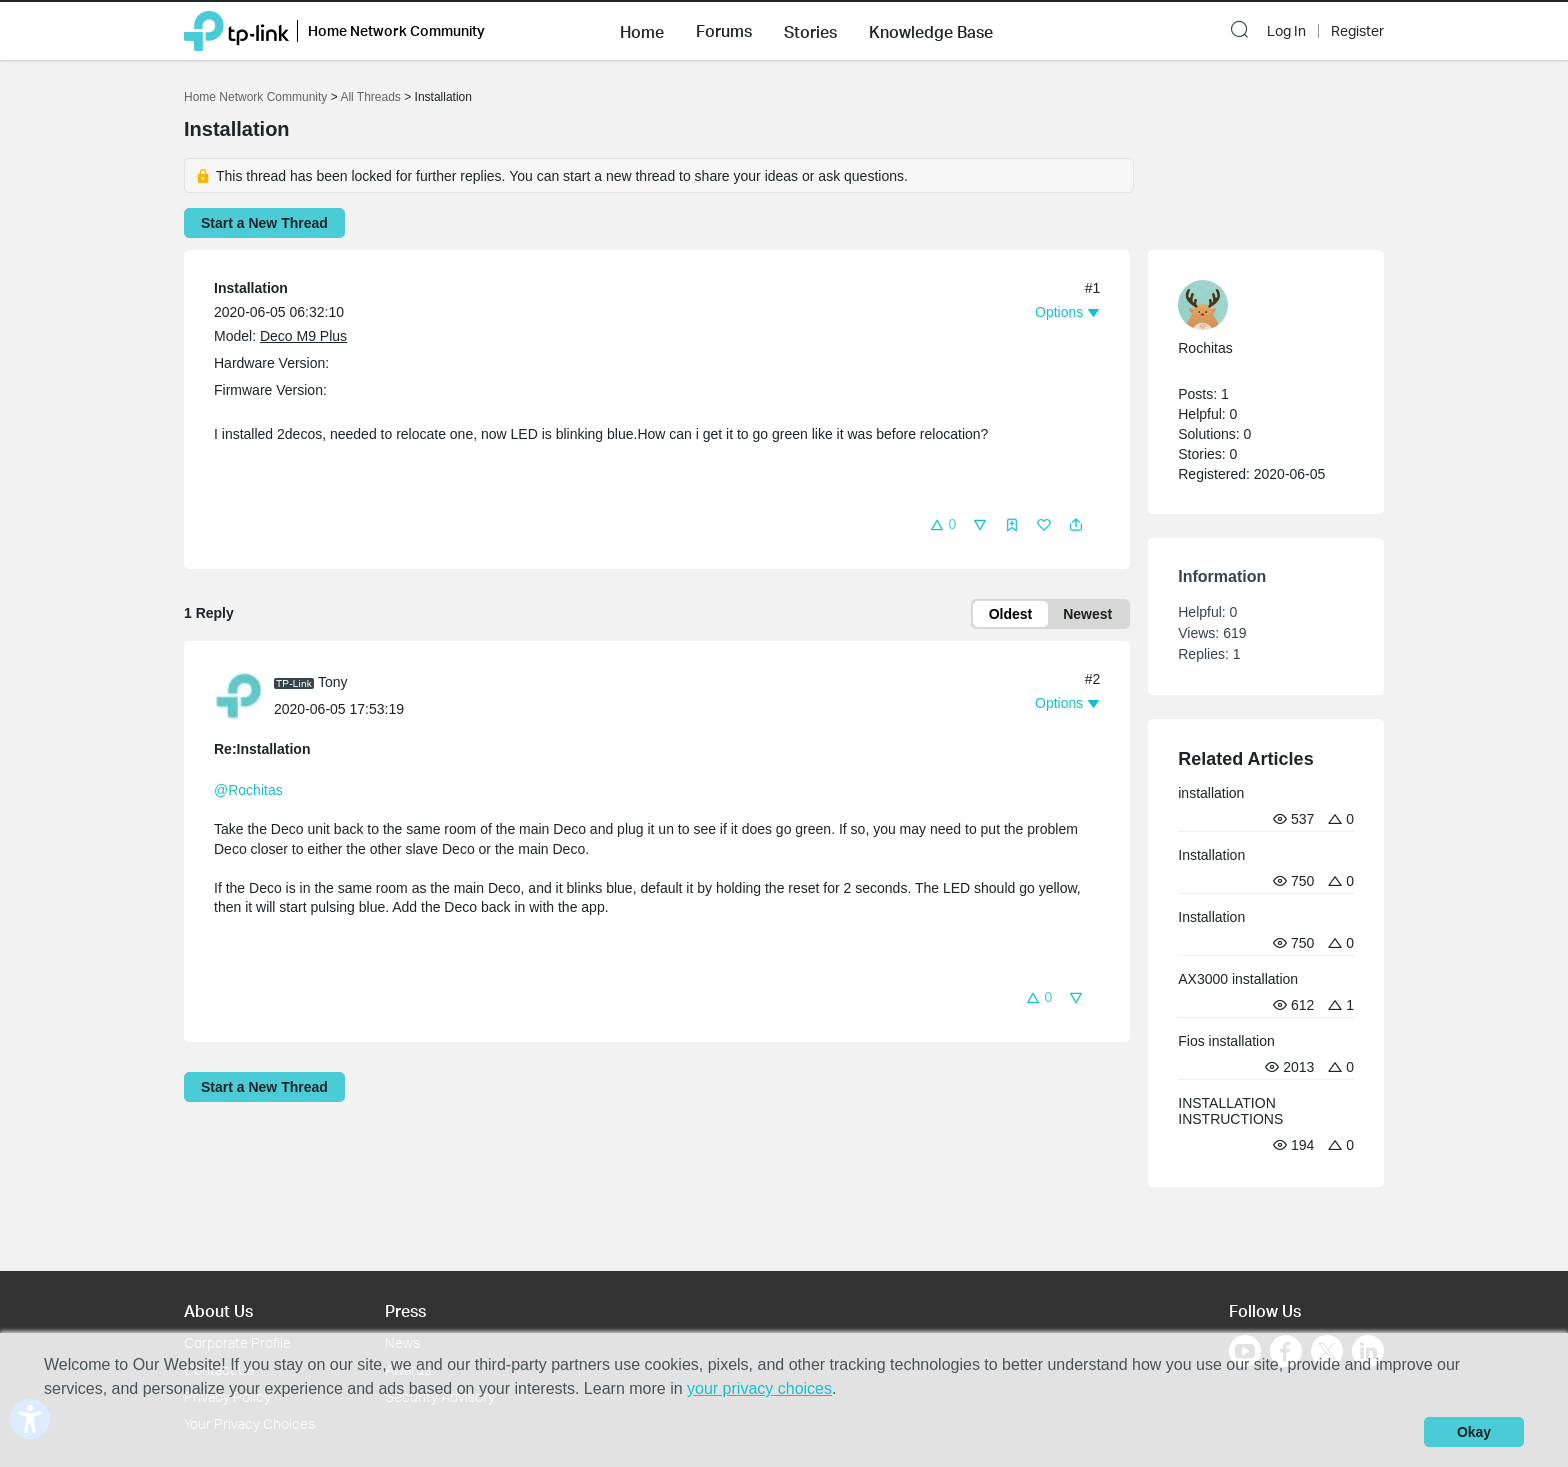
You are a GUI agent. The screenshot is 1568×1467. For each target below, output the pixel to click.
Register (1357, 31)
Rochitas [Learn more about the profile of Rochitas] (1205, 348)
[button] (642, 30)
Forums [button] (724, 31)
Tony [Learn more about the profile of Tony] (333, 682)
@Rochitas (248, 790)
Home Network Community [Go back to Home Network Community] (255, 97)
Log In (1286, 31)
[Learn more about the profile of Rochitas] (1256, 305)
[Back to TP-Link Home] (236, 29)
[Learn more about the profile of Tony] (244, 695)
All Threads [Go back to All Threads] (370, 97)
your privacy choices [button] (759, 1388)
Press (405, 1310)
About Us (218, 1310)
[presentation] (239, 696)
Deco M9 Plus (303, 336)
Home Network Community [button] (396, 30)
